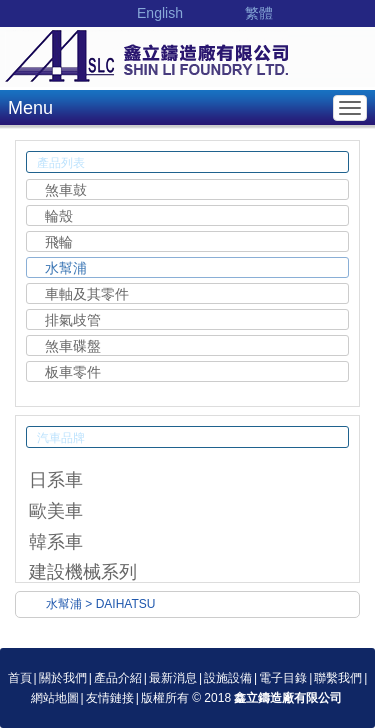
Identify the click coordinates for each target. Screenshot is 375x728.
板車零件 (73, 372)
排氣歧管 (73, 320)
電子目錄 (283, 678)
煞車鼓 (66, 190)
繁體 (259, 13)
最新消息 (173, 678)
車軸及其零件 (87, 294)
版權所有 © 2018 (242, 698)
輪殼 (59, 216)
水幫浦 (66, 268)
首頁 (20, 678)
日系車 (56, 480)
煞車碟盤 (73, 346)
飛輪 (59, 242)
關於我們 (63, 678)
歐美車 (56, 511)
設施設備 (228, 678)
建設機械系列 (83, 572)
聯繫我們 (338, 678)
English (160, 13)
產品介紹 (118, 678)
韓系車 (56, 542)
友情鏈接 (110, 698)
